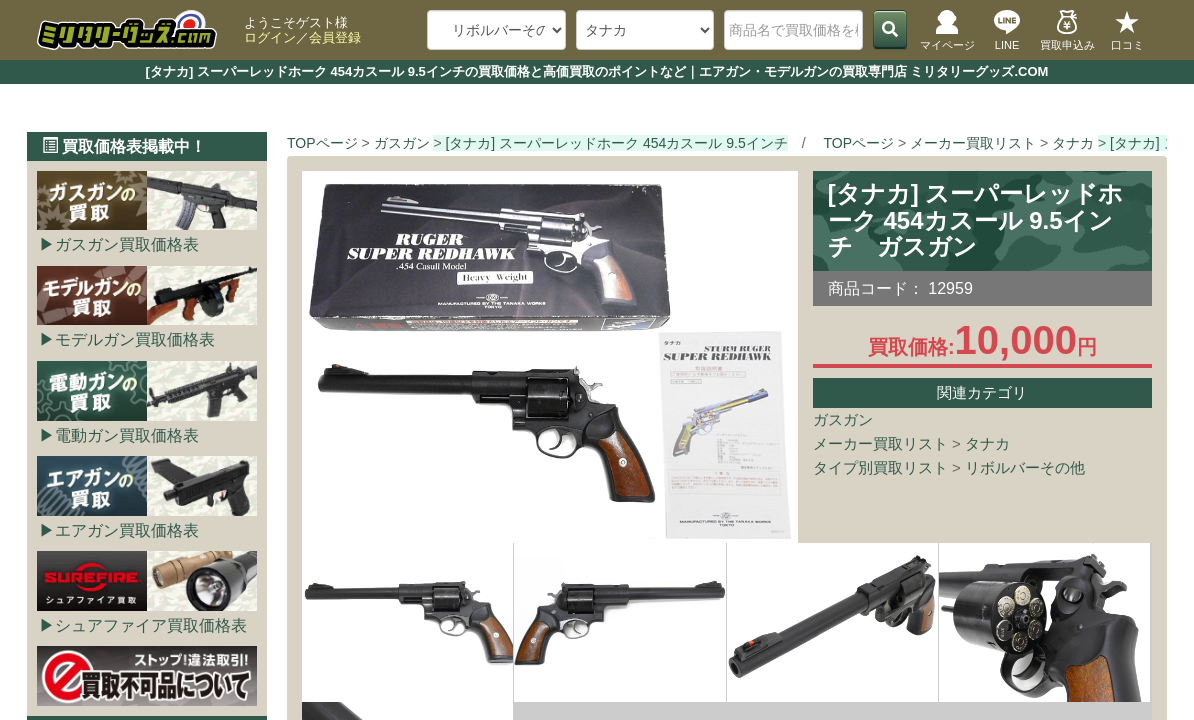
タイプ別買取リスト (880, 467)
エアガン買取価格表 (127, 530)
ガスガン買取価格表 (127, 244)
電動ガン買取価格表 (127, 435)
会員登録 (335, 37)
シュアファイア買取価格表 (151, 625)
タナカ (987, 443)
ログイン (270, 37)
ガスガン (843, 419)
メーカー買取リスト (880, 443)
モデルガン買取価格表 (135, 339)
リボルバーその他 (1025, 467)
